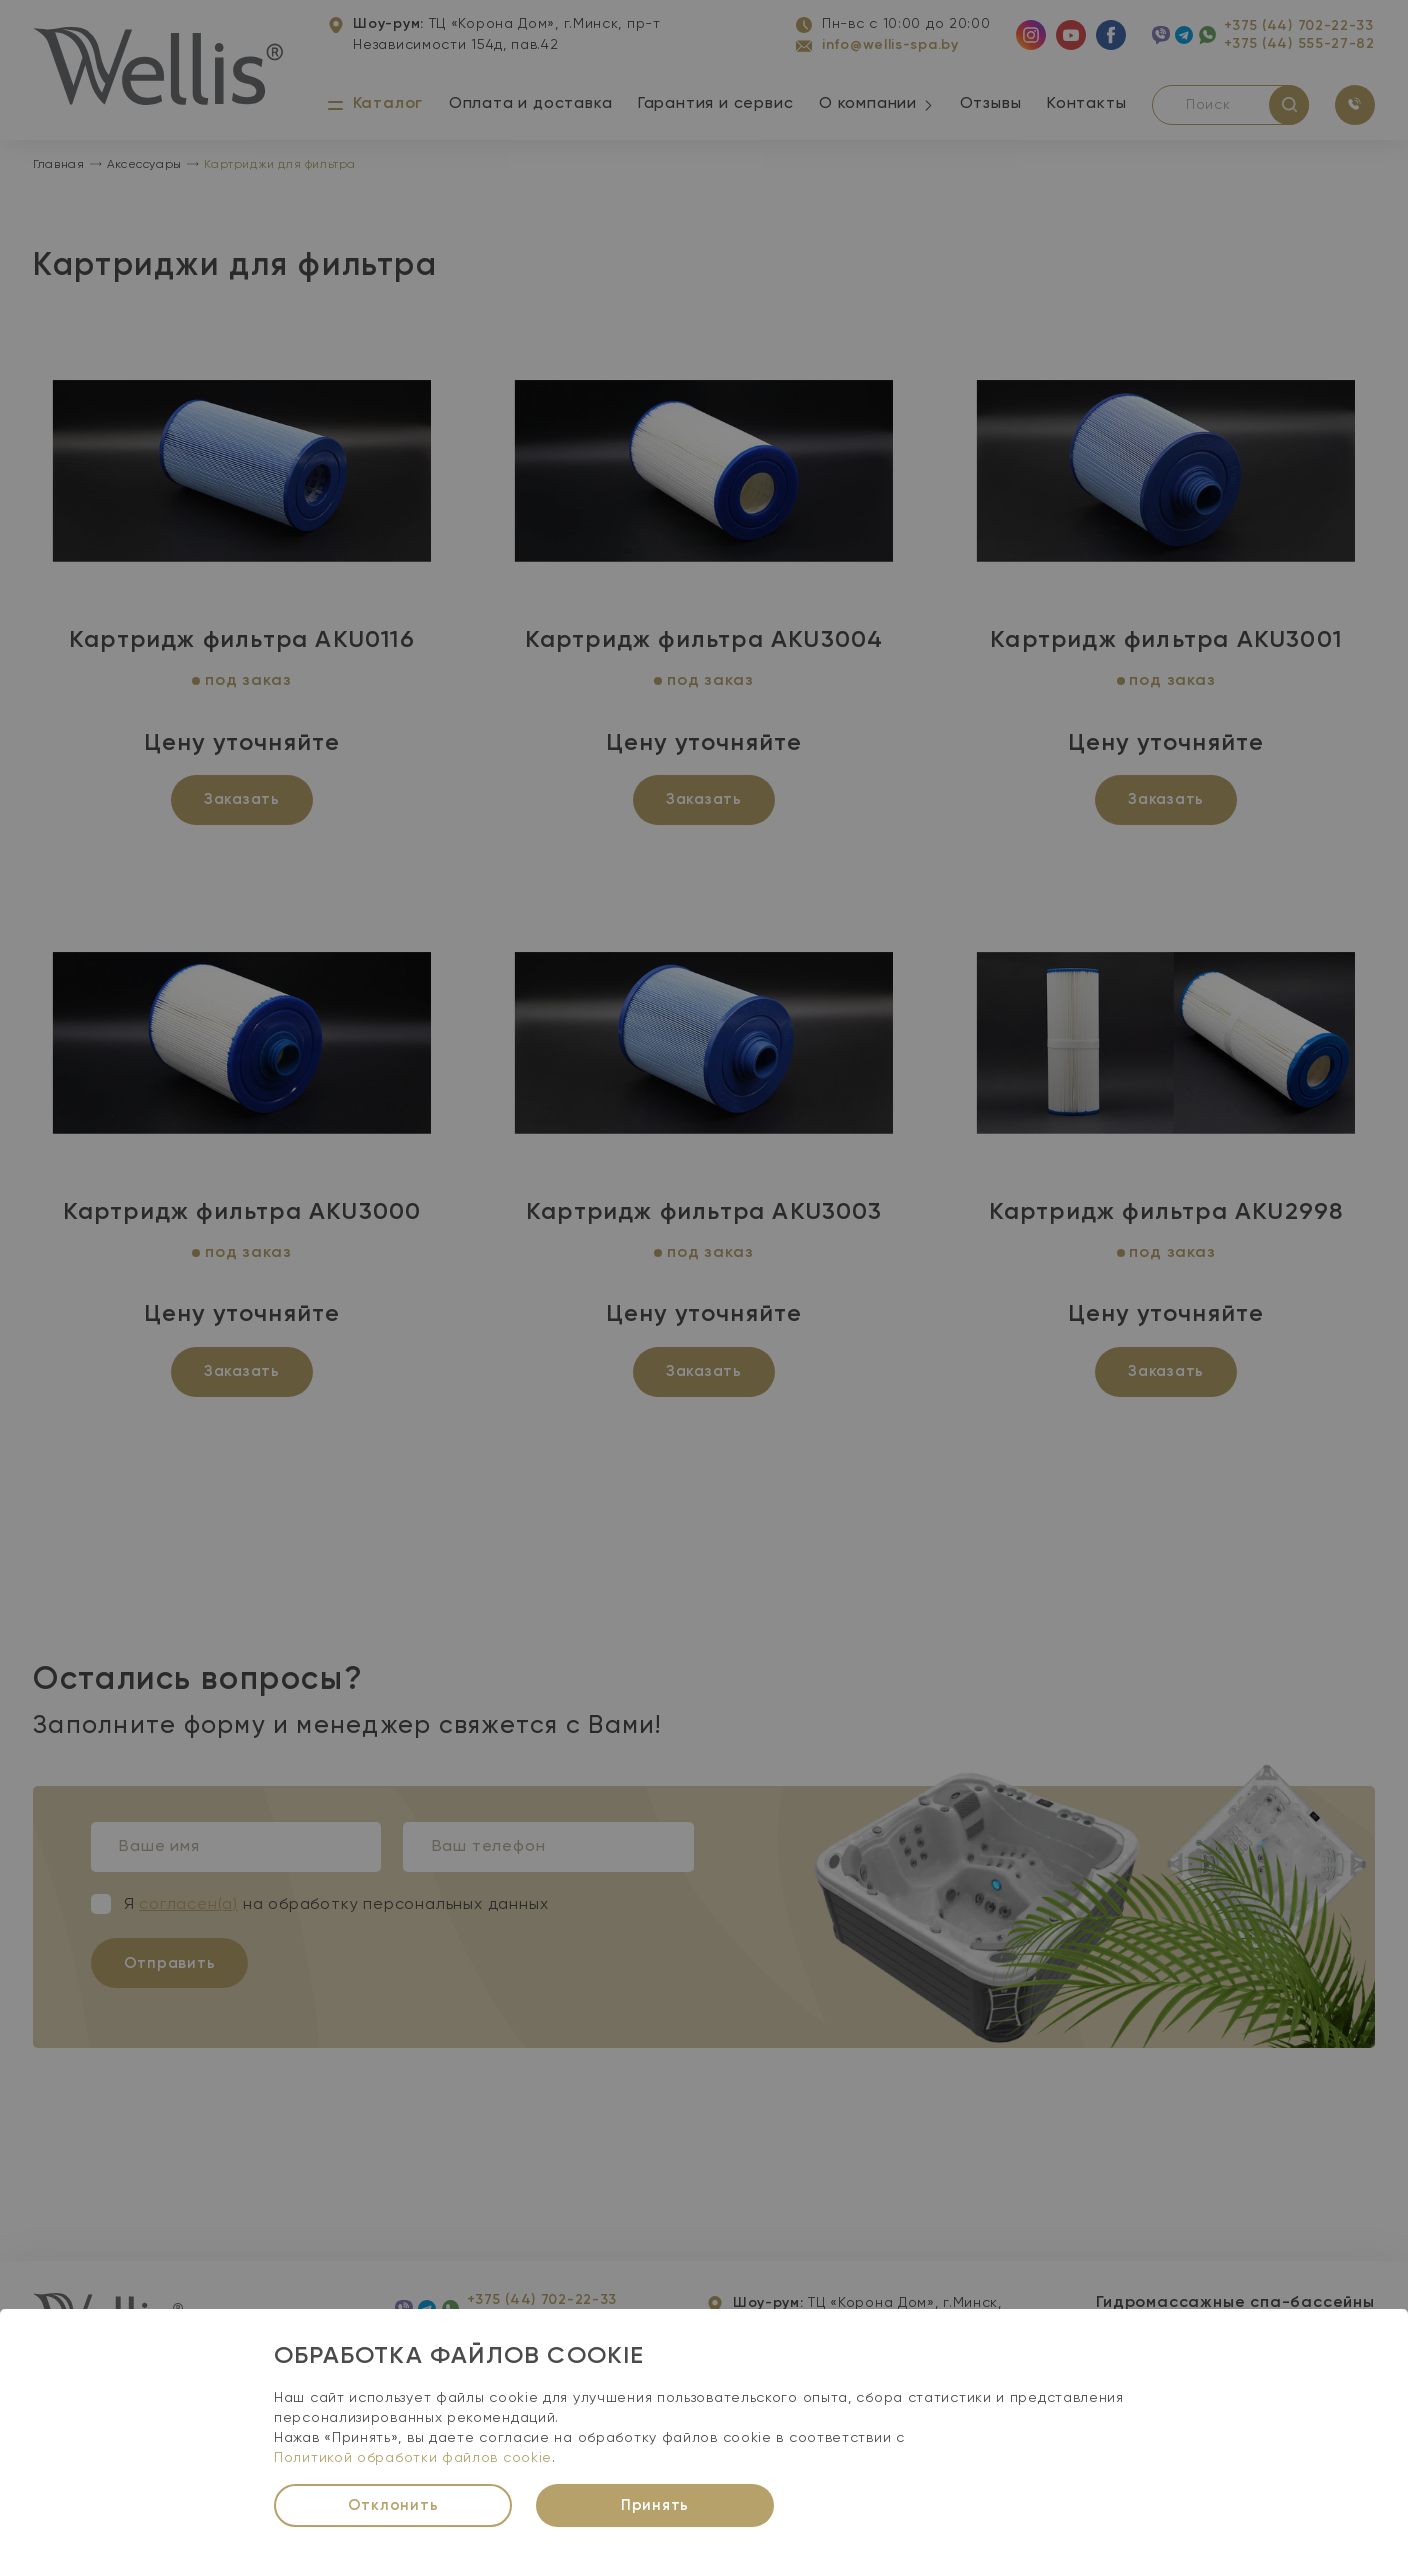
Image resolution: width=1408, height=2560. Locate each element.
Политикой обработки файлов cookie (413, 2458)
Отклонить (393, 2505)
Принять (655, 2505)
